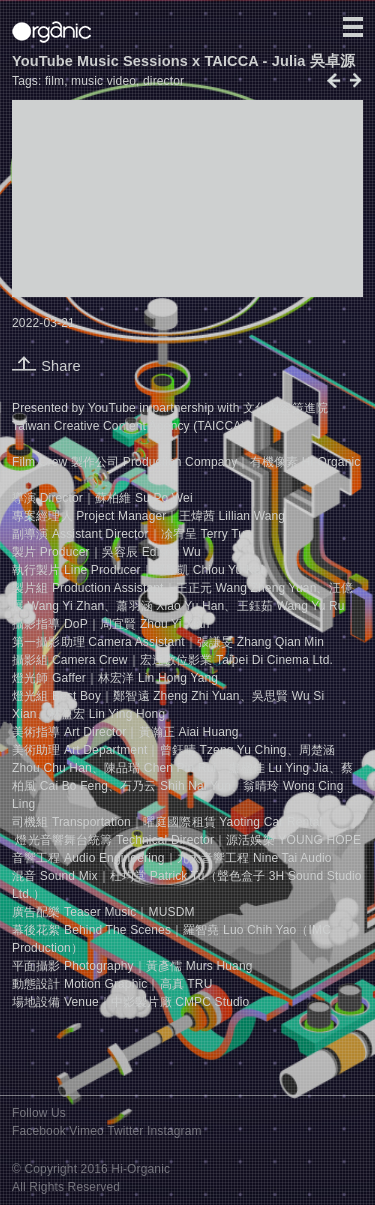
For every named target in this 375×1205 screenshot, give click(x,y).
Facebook (39, 1131)
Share (46, 366)
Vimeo (86, 1131)
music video (103, 81)
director (163, 81)
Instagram (174, 1131)
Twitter (125, 1131)
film (54, 81)
